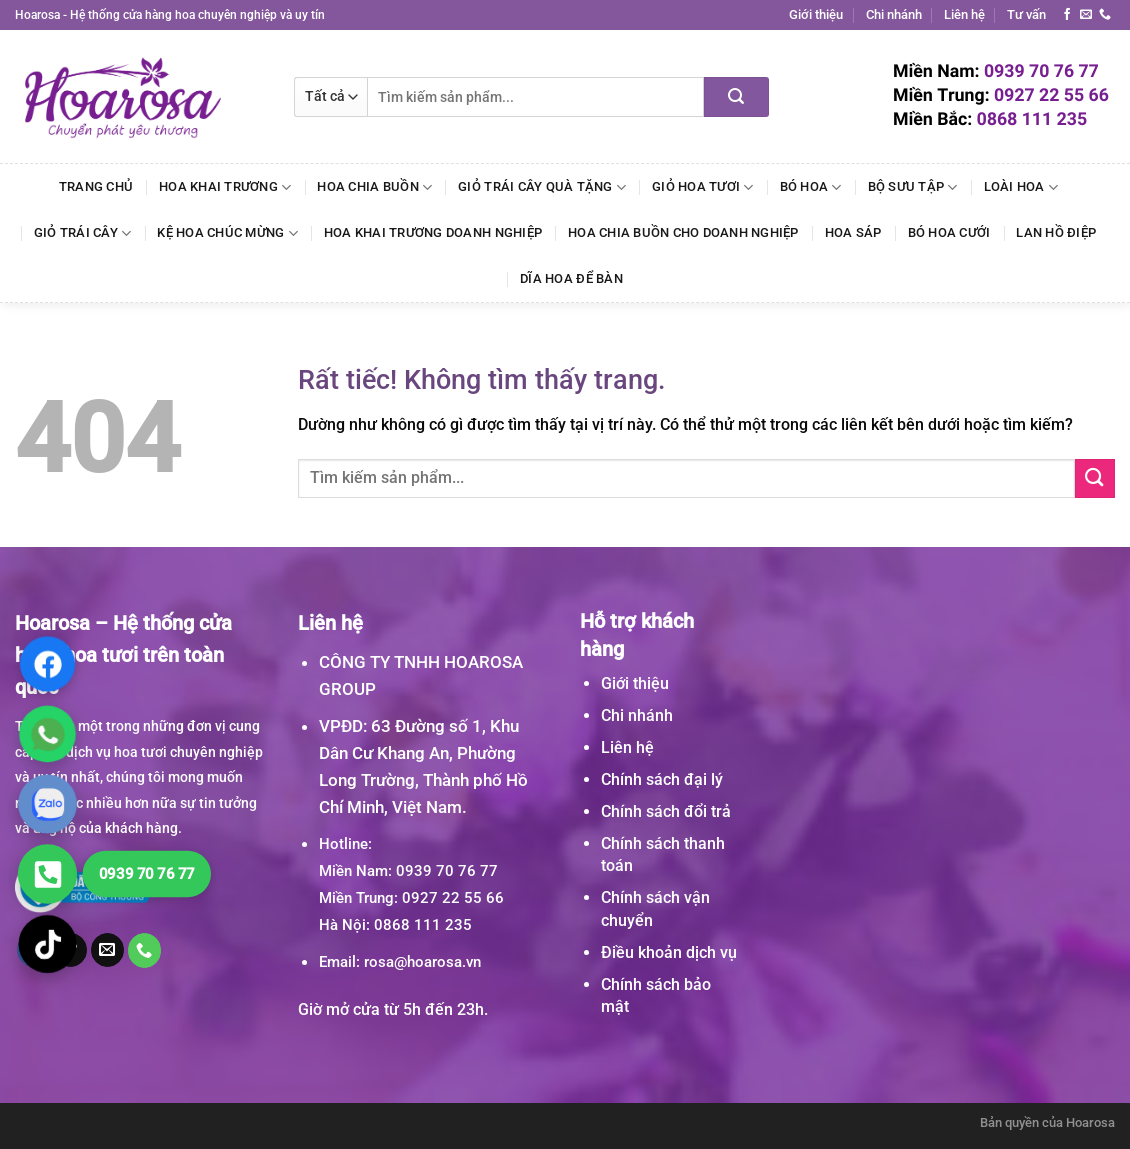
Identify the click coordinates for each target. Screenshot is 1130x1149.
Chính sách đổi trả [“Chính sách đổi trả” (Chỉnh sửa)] (666, 811)
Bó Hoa (811, 187)
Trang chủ (96, 186)
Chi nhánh (894, 14)
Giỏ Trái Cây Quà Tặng (542, 187)
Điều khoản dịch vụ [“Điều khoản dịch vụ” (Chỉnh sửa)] (669, 952)
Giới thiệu (816, 14)
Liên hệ (964, 14)
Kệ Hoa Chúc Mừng (227, 233)
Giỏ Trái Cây (83, 233)
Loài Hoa (1021, 187)
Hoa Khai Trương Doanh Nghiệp (433, 232)
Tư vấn (1026, 14)
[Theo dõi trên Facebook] (1067, 15)
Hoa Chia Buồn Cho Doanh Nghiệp (683, 232)
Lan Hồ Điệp (1056, 232)
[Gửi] (736, 97)
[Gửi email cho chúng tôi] (1086, 15)
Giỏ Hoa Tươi (703, 187)
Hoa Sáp (853, 232)
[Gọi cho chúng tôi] (1105, 15)
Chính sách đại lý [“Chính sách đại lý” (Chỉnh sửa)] (662, 779)
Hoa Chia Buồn (374, 187)
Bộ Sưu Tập (913, 187)
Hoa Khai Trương (225, 187)
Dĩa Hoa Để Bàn (571, 278)
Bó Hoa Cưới (949, 232)
